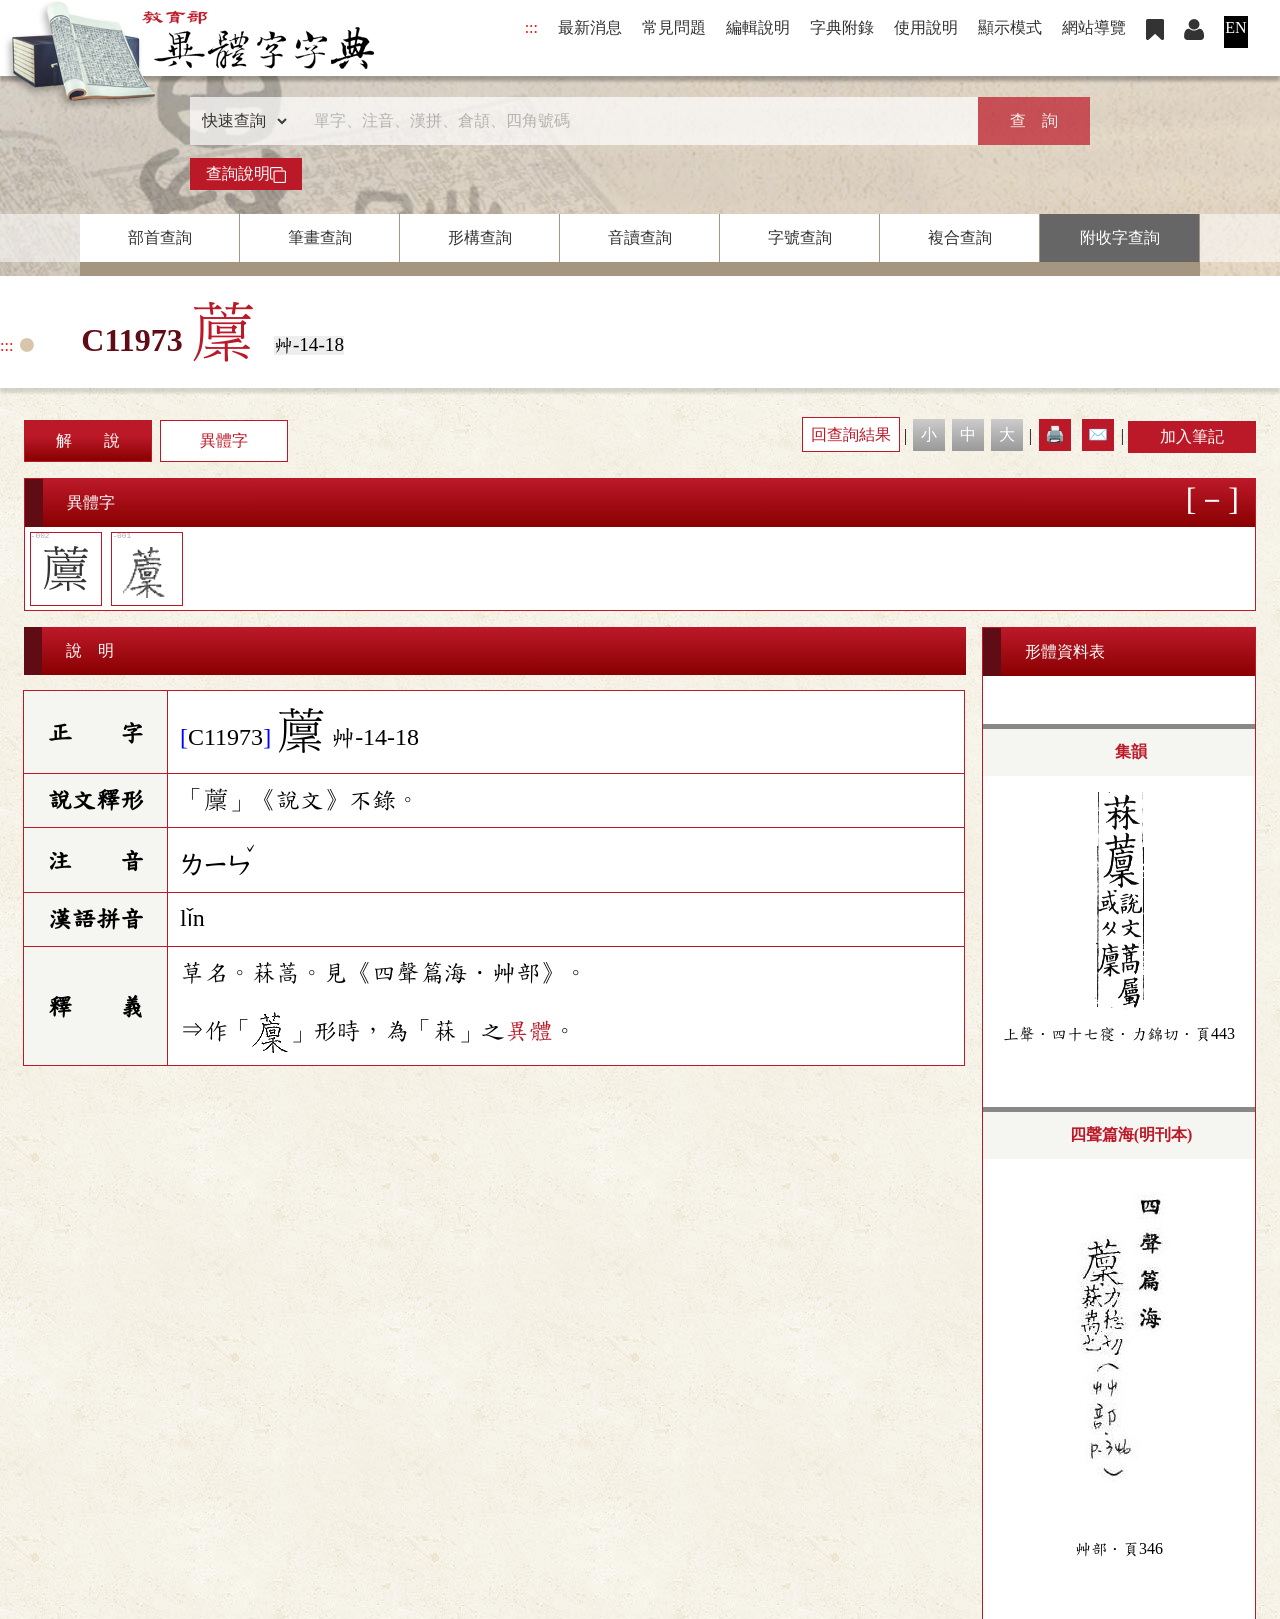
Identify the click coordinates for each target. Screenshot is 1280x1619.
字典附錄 (842, 27)
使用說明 (926, 27)
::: (531, 27)
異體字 (224, 440)
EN (1235, 27)
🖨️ (1055, 434)
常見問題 (674, 27)
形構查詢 (480, 237)
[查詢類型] (240, 121)
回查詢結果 (851, 434)
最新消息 (590, 27)
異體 (529, 1030)
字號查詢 (800, 237)
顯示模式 (1010, 27)
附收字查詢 (1120, 237)
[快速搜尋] (633, 121)
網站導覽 (1094, 27)
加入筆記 (1192, 436)
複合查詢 (960, 237)
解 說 (88, 440)
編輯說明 (758, 27)
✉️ (1098, 434)
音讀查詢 (640, 237)
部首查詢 (160, 237)
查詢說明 (246, 174)
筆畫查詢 (320, 237)
